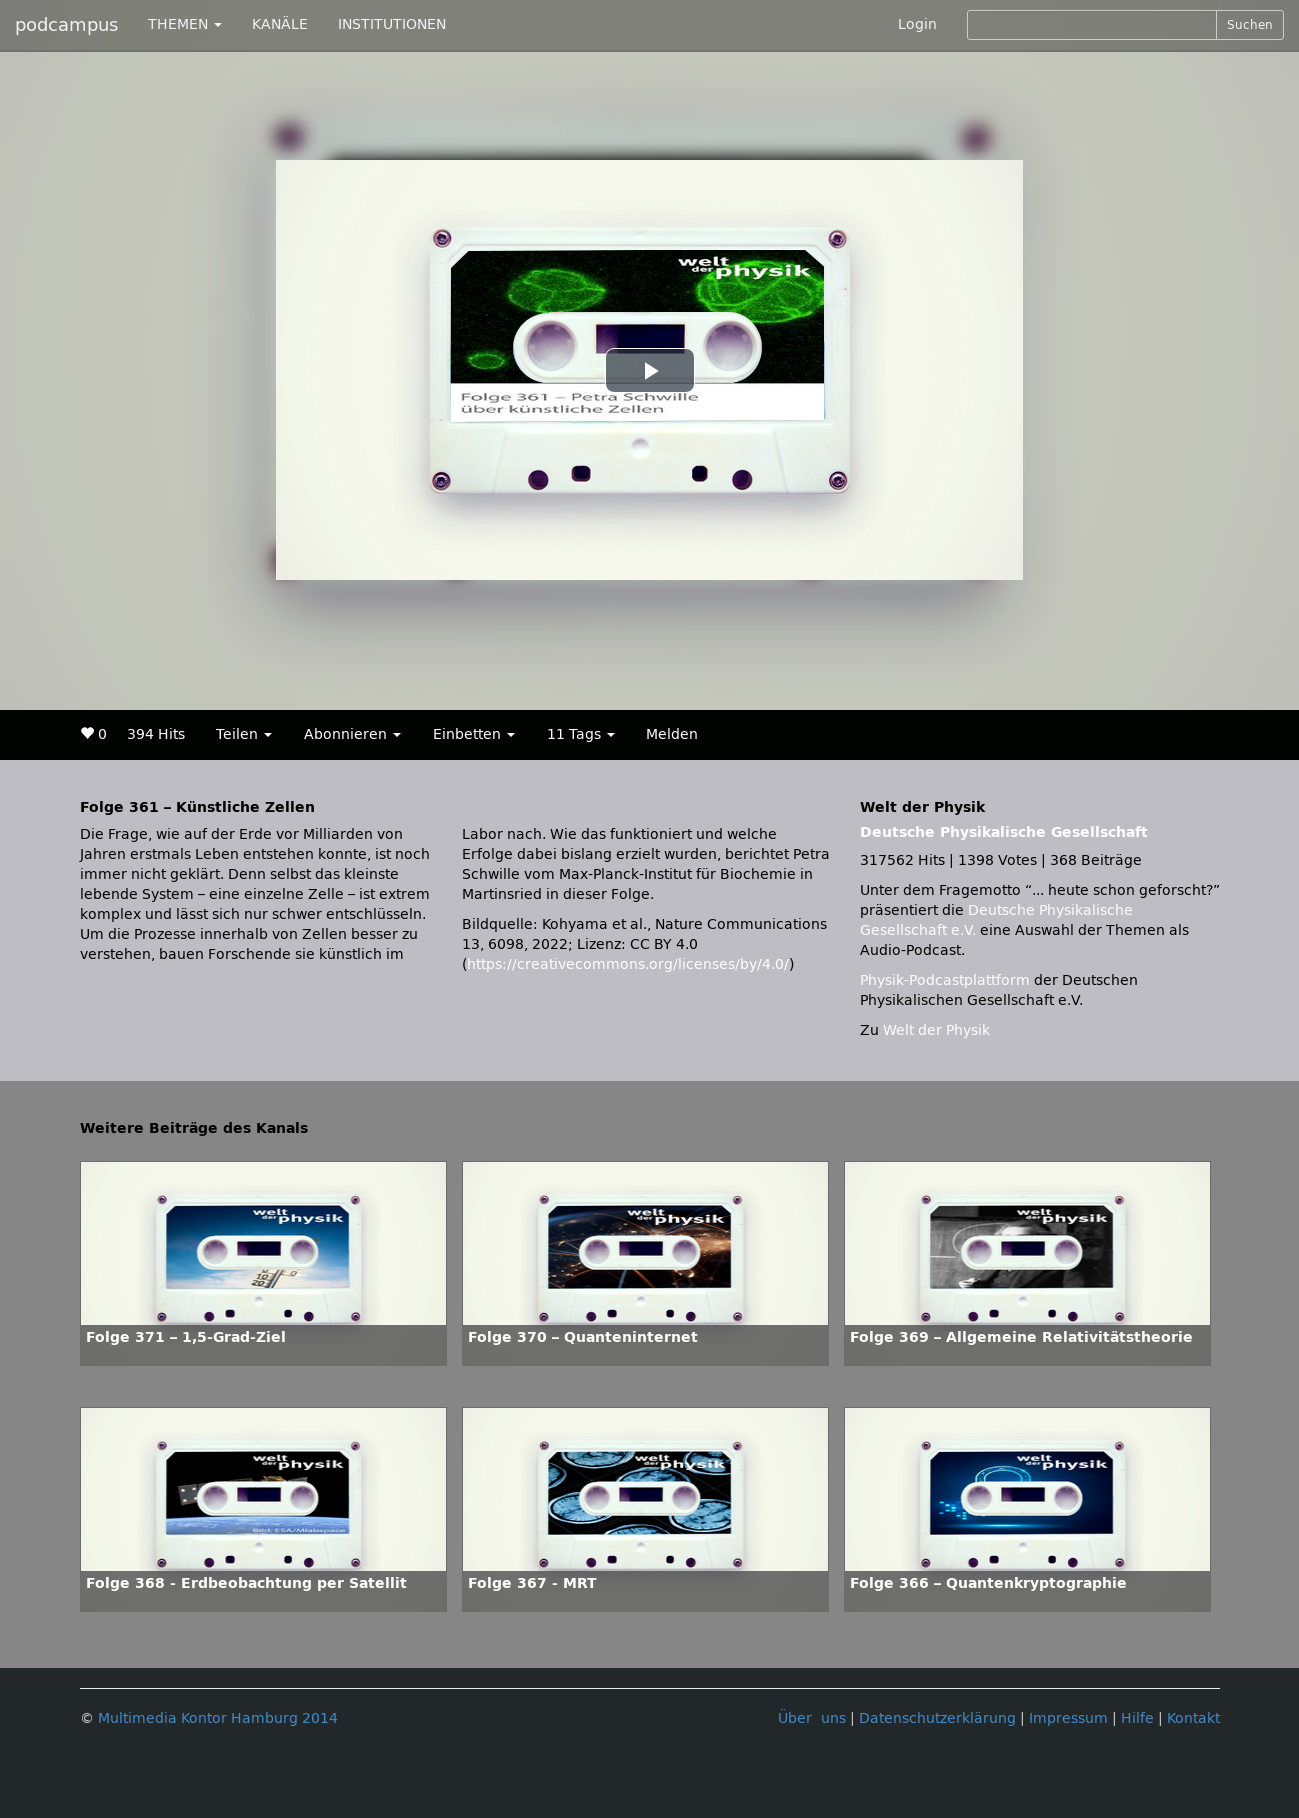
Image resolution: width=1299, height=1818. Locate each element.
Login (917, 24)
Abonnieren (352, 734)
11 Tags (581, 734)
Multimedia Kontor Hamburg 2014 (218, 1718)
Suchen (1250, 25)
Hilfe (1137, 1718)
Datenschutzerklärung (937, 1718)
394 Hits (156, 734)
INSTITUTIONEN (392, 24)
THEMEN (185, 24)
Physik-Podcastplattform (945, 980)
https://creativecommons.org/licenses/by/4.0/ (628, 964)
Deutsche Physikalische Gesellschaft (1004, 832)
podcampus (66, 25)
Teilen (244, 734)
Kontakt (1193, 1718)
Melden (672, 734)
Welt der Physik (936, 1030)
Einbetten (474, 734)
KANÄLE (280, 24)
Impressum (1068, 1718)
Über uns (812, 1718)
